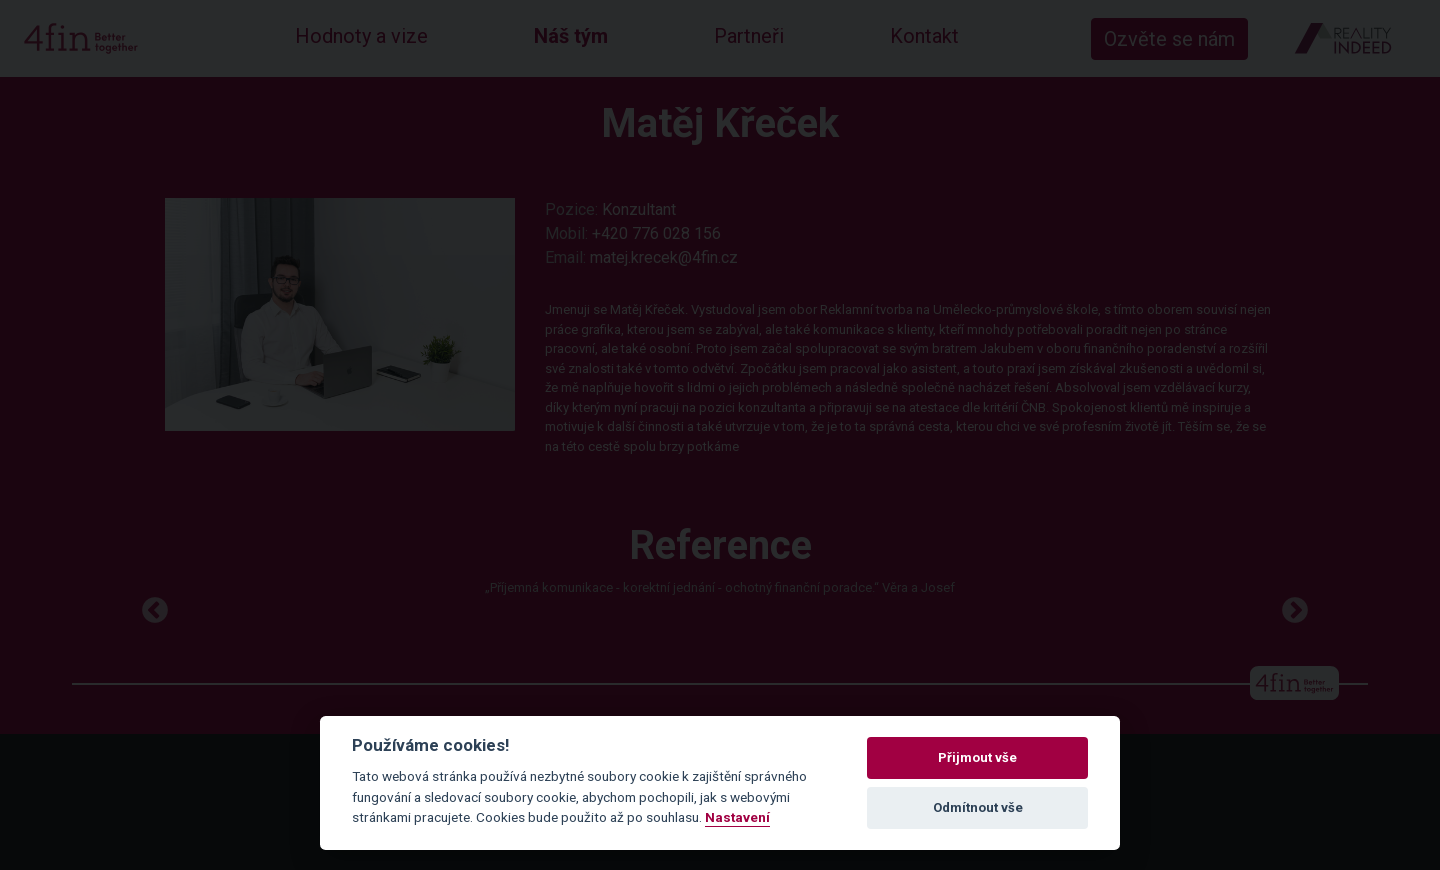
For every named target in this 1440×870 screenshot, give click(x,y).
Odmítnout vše (978, 807)
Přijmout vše (977, 757)
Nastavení (737, 817)
